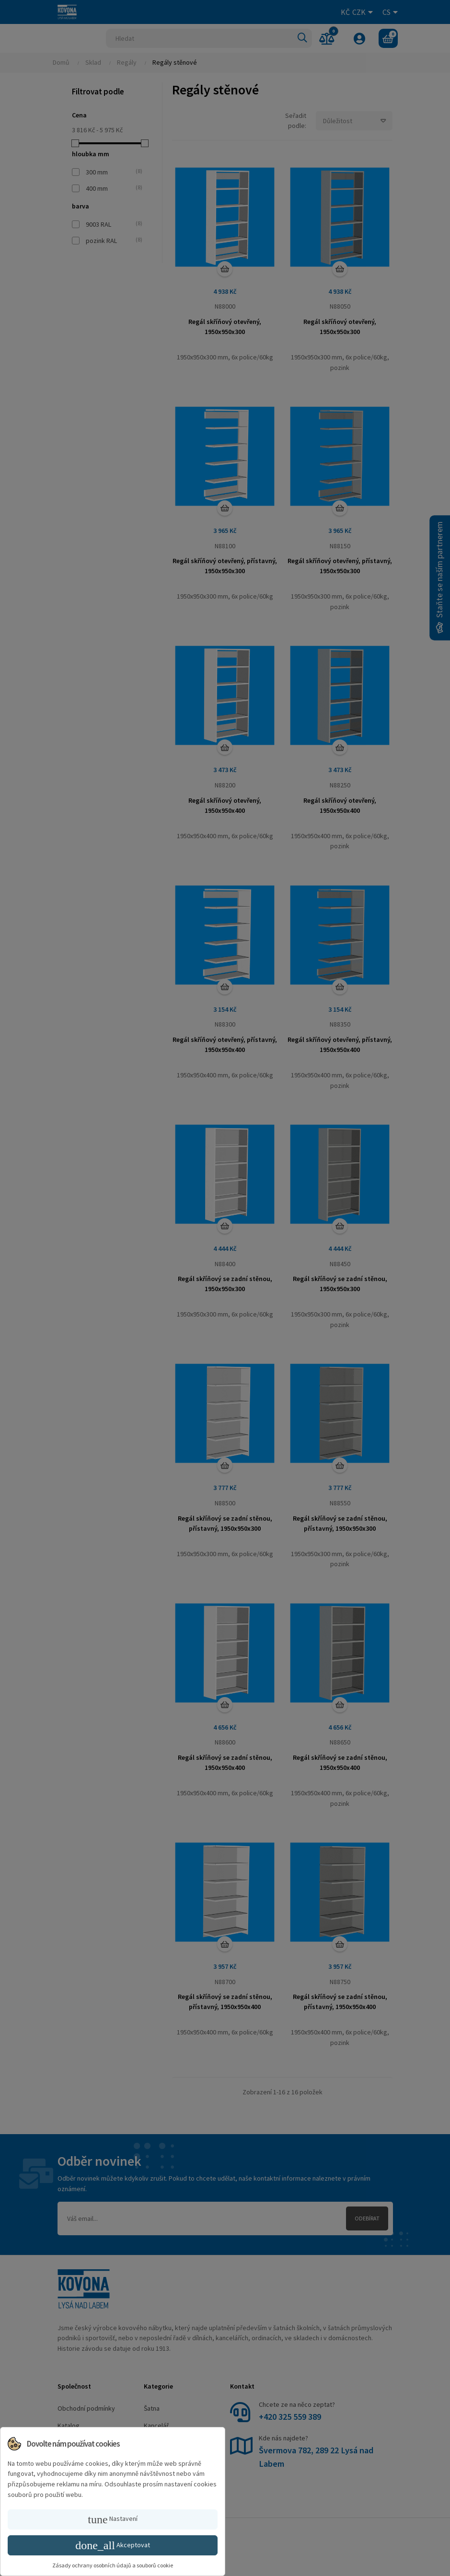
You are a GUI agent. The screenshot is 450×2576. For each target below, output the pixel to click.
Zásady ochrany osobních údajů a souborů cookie (112, 2565)
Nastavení (112, 2519)
